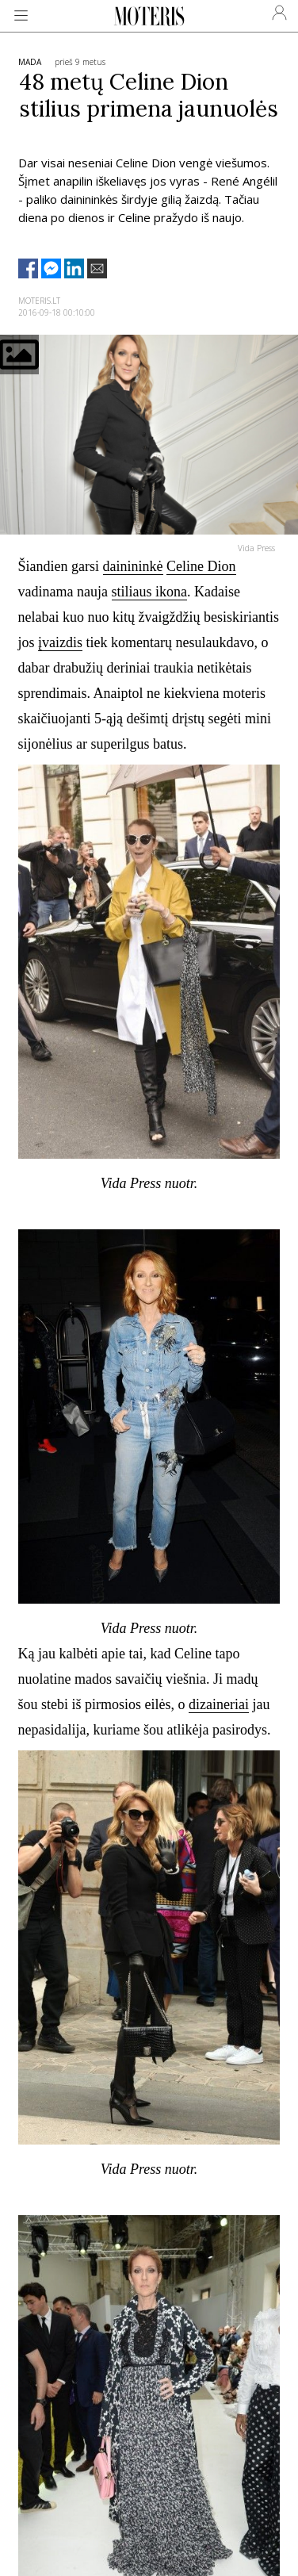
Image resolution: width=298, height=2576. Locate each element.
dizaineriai (219, 1704)
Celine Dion (201, 566)
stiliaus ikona (150, 592)
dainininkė (133, 566)
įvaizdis (60, 642)
